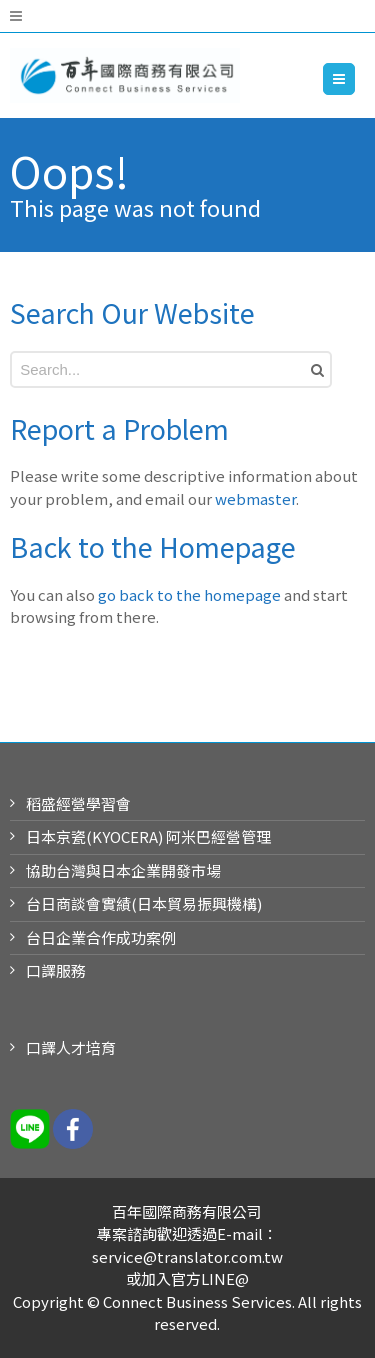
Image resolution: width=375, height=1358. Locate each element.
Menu (354, 78)
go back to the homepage (189, 594)
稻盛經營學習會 (78, 803)
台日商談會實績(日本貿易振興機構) (144, 903)
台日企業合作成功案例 (101, 937)
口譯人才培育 (71, 1047)
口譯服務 (56, 970)
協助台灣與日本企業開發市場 (123, 870)
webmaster (255, 498)
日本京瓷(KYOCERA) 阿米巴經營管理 (148, 836)
